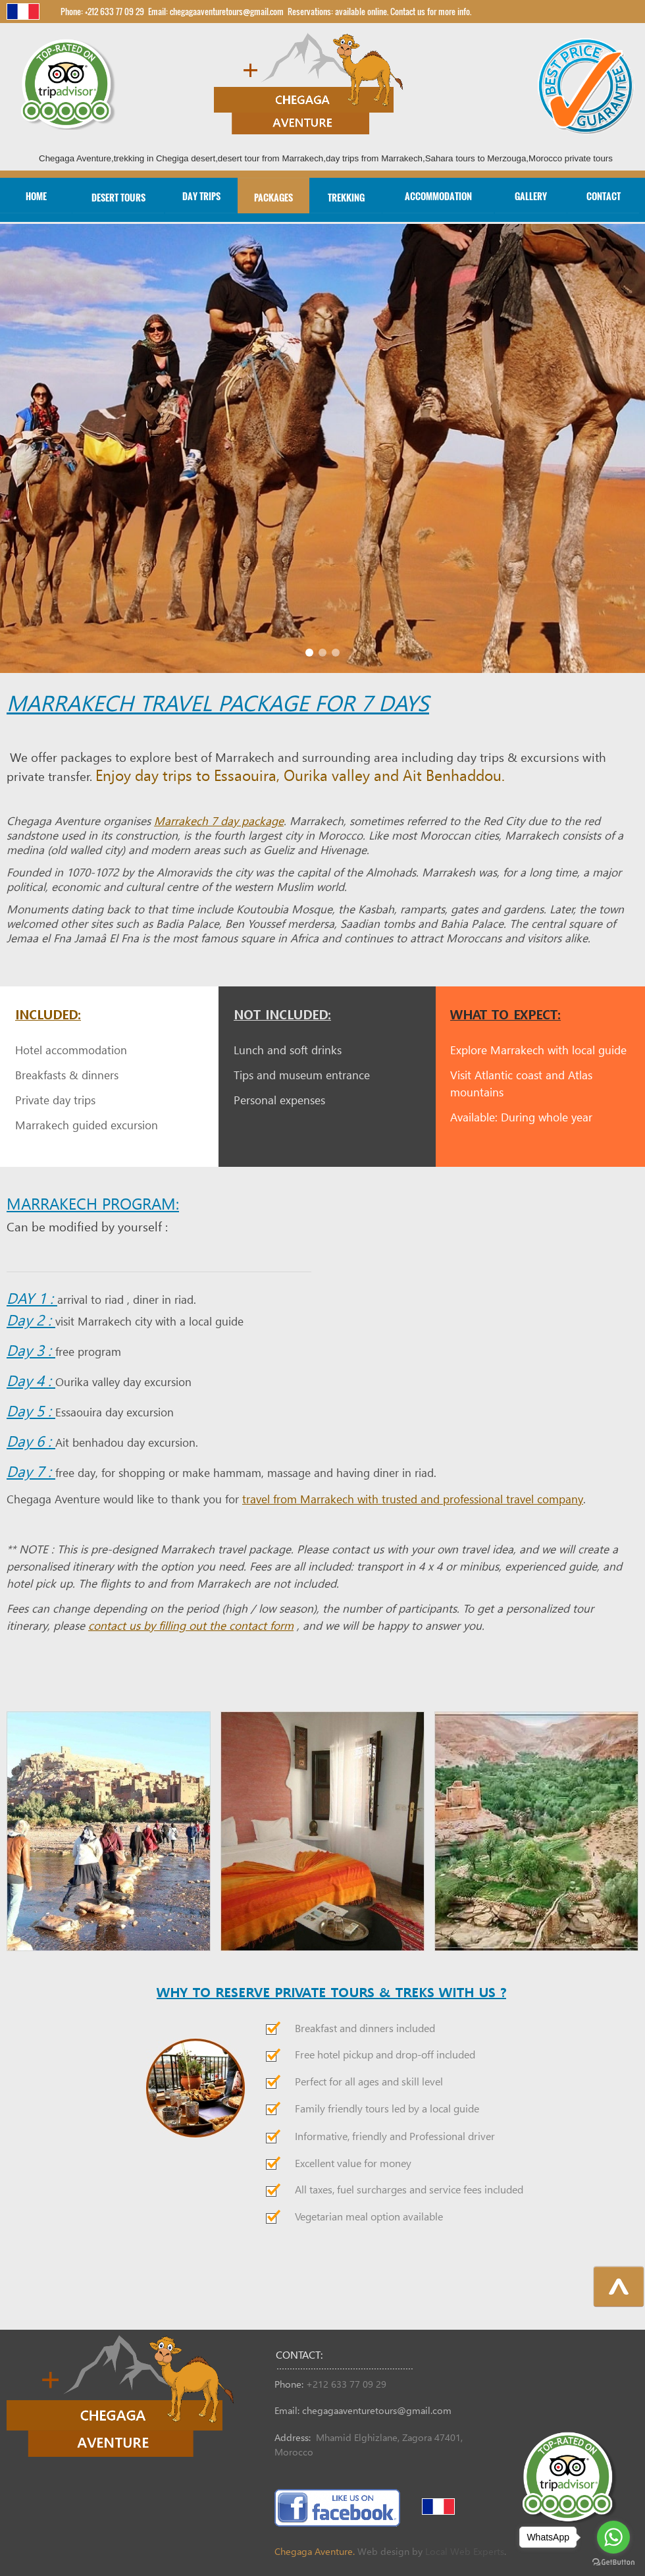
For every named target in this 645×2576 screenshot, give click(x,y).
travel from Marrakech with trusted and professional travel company (412, 1500)
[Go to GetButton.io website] (613, 2562)
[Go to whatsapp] (613, 2537)
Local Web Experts (464, 2552)
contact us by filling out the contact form (191, 1626)
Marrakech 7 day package (219, 822)
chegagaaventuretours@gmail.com (377, 2411)
